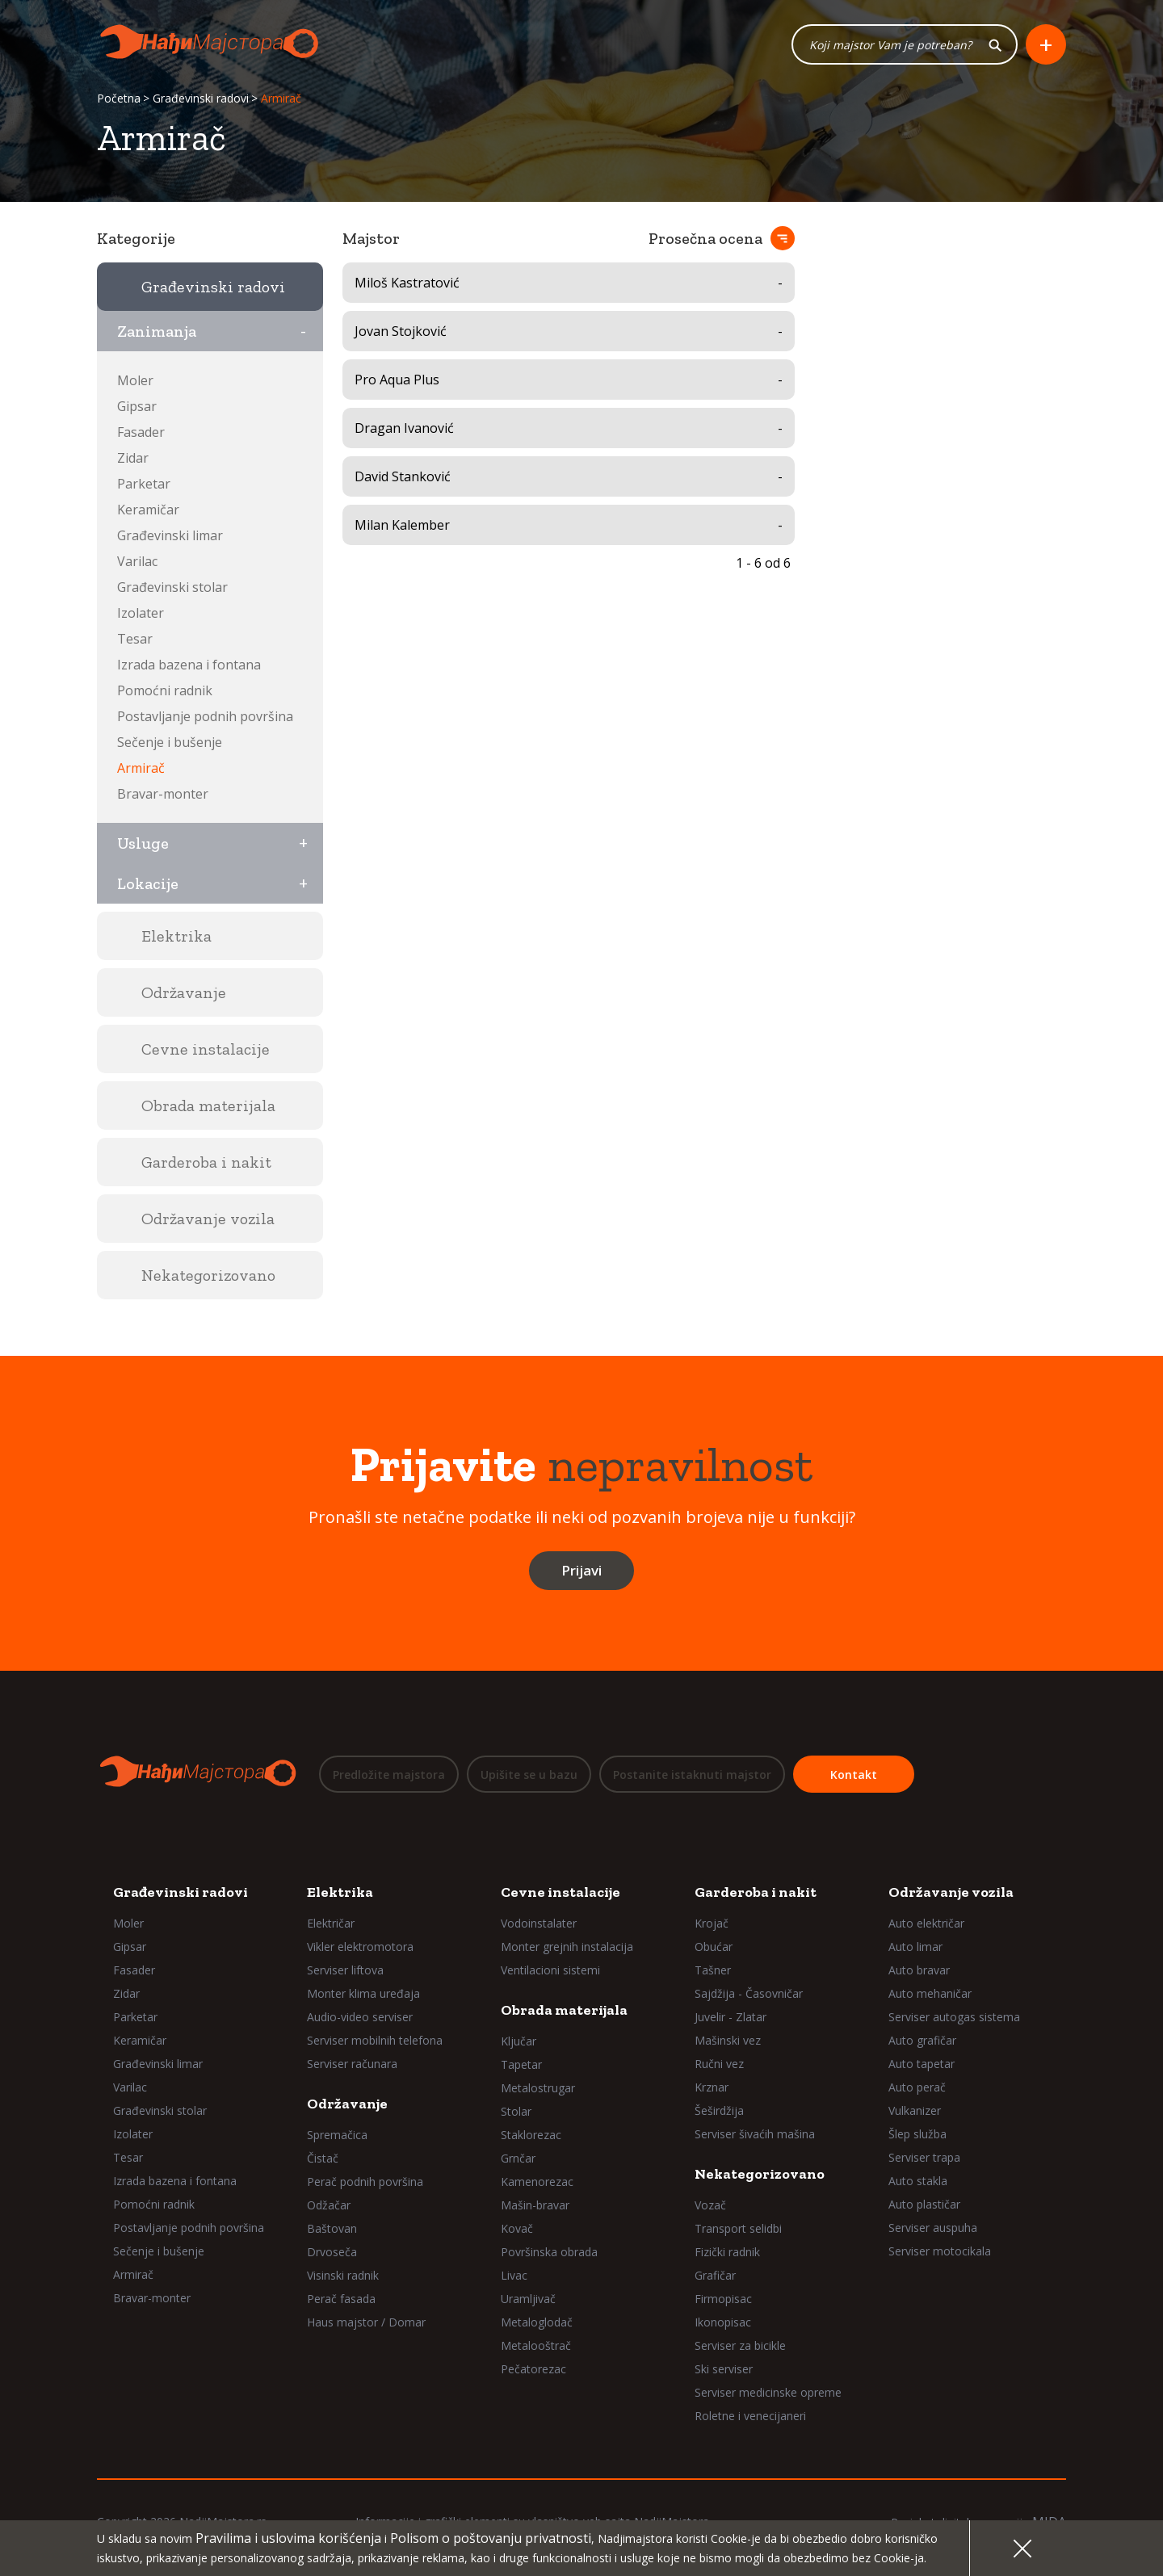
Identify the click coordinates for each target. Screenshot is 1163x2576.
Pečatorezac (533, 2368)
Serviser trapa (924, 2156)
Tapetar (521, 2063)
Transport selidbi (738, 2227)
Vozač (710, 2204)
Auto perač (917, 2086)
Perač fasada (341, 2297)
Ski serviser (724, 2368)
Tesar (135, 639)
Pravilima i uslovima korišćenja (288, 2538)
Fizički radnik (727, 2251)
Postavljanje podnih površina (205, 716)
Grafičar (715, 2274)
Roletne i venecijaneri (750, 2415)
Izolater (140, 613)
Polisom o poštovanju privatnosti (490, 2538)
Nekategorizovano (760, 2173)
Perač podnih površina (365, 2180)
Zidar (133, 458)
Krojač (711, 1922)
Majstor (371, 238)
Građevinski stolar (172, 587)
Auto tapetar (921, 2062)
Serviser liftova (345, 1969)
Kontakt (853, 1774)
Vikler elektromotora (360, 1945)
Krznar (711, 2086)
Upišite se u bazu (529, 1774)
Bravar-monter (162, 794)
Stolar (516, 2110)
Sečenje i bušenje (169, 742)
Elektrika (340, 1891)
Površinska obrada (549, 2251)
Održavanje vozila (951, 1891)
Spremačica (337, 2134)
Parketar (143, 484)
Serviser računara (352, 2062)
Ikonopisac (723, 2321)
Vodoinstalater (539, 1922)
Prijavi (581, 1570)
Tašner (713, 1969)
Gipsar (137, 406)
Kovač (517, 2227)
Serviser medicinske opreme (768, 2391)
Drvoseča (332, 2251)
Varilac (137, 561)
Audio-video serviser (360, 2016)
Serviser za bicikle (740, 2344)
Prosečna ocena (705, 238)
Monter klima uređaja (363, 1992)
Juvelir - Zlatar (730, 2016)
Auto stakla (917, 2180)
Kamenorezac (537, 2180)
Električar (331, 1922)
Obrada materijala (564, 2009)
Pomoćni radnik (164, 690)
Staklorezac (531, 2134)
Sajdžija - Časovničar (749, 1992)
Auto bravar (919, 1969)
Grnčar (518, 2157)
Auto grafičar (922, 2039)
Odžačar (329, 2204)
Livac (514, 2274)
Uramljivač (528, 2297)
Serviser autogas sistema (954, 2016)
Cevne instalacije (560, 1891)
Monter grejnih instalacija (567, 1945)
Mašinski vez (728, 2039)
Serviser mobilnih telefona (375, 2039)
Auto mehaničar (930, 1992)
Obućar (714, 1945)
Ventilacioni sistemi (550, 1969)
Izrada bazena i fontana (189, 664)
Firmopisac (723, 2297)
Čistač (322, 2157)
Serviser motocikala (939, 2250)
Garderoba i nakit (756, 1891)
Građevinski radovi (201, 99)
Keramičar (148, 509)
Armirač (141, 768)
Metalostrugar (538, 2087)
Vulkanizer (914, 2109)
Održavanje (347, 2103)
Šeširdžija (719, 2109)
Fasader (141, 432)
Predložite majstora (389, 1774)
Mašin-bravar (535, 2204)
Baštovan (332, 2227)
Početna (119, 99)
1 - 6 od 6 (763, 563)
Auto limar (915, 1945)
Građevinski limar (170, 535)
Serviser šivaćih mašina (755, 2133)
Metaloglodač (537, 2321)
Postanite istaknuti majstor (692, 1774)
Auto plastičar (924, 2203)
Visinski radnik (343, 2274)
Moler (135, 380)
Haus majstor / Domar (366, 2321)
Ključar (518, 2040)
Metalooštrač (536, 2344)
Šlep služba (917, 2133)
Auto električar (926, 1922)
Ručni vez (719, 2062)
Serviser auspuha (932, 2226)
